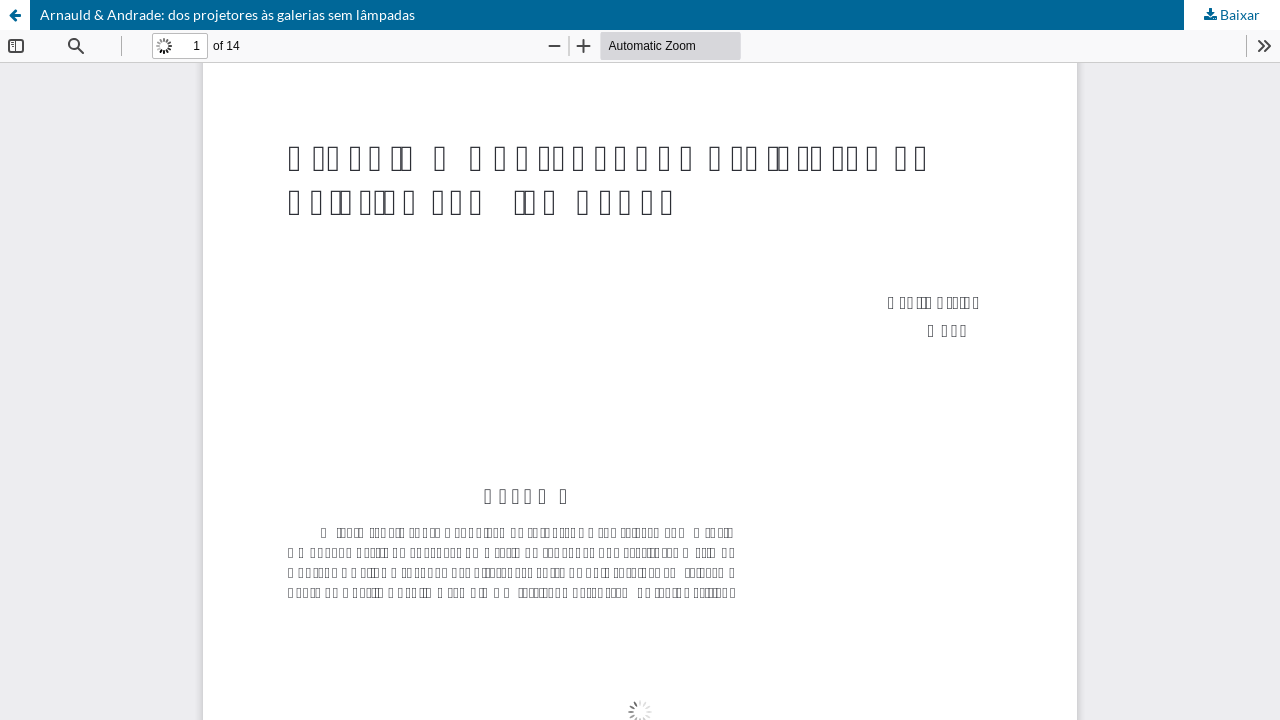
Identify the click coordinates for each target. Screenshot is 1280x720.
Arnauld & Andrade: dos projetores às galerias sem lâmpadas (227, 14)
